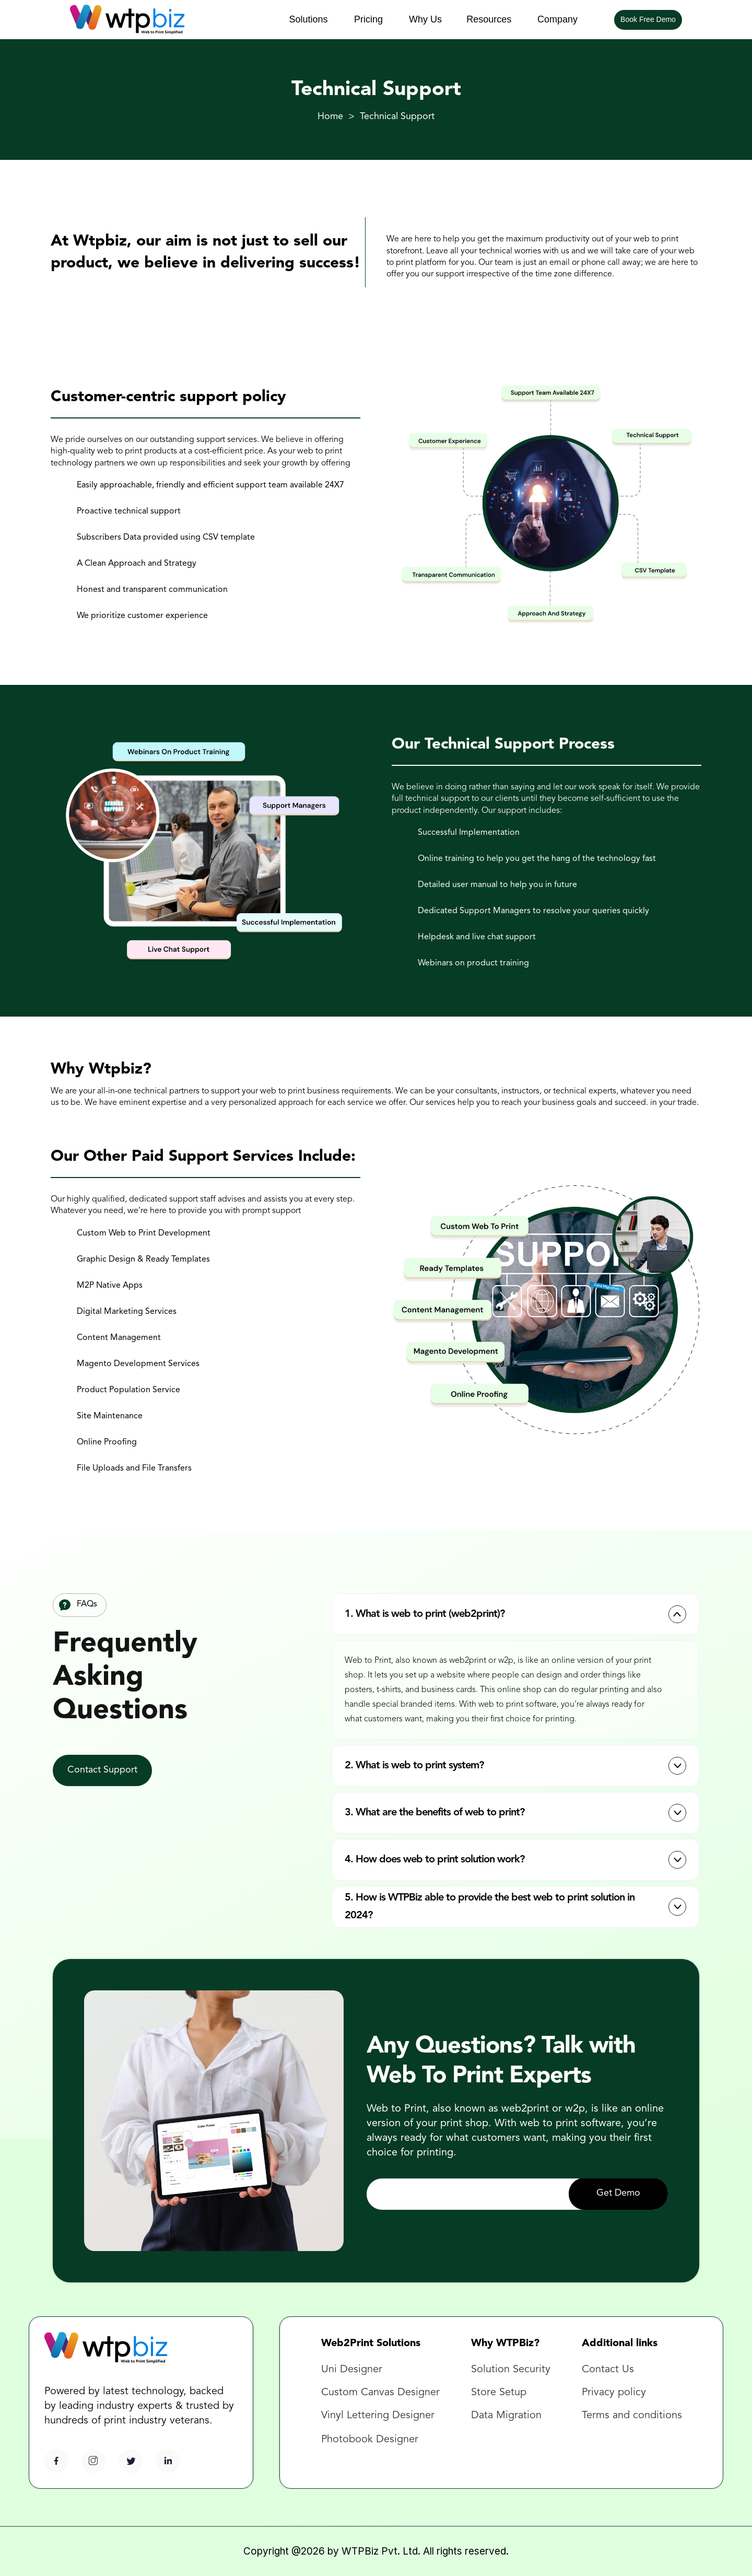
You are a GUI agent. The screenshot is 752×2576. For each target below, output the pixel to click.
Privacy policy (614, 2392)
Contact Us (609, 2369)
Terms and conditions (632, 2415)
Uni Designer (351, 2369)
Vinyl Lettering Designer (377, 2415)
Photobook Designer (369, 2439)
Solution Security (510, 2369)
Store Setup (498, 2392)
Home (330, 116)
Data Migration (506, 2415)
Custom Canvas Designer (380, 2392)
